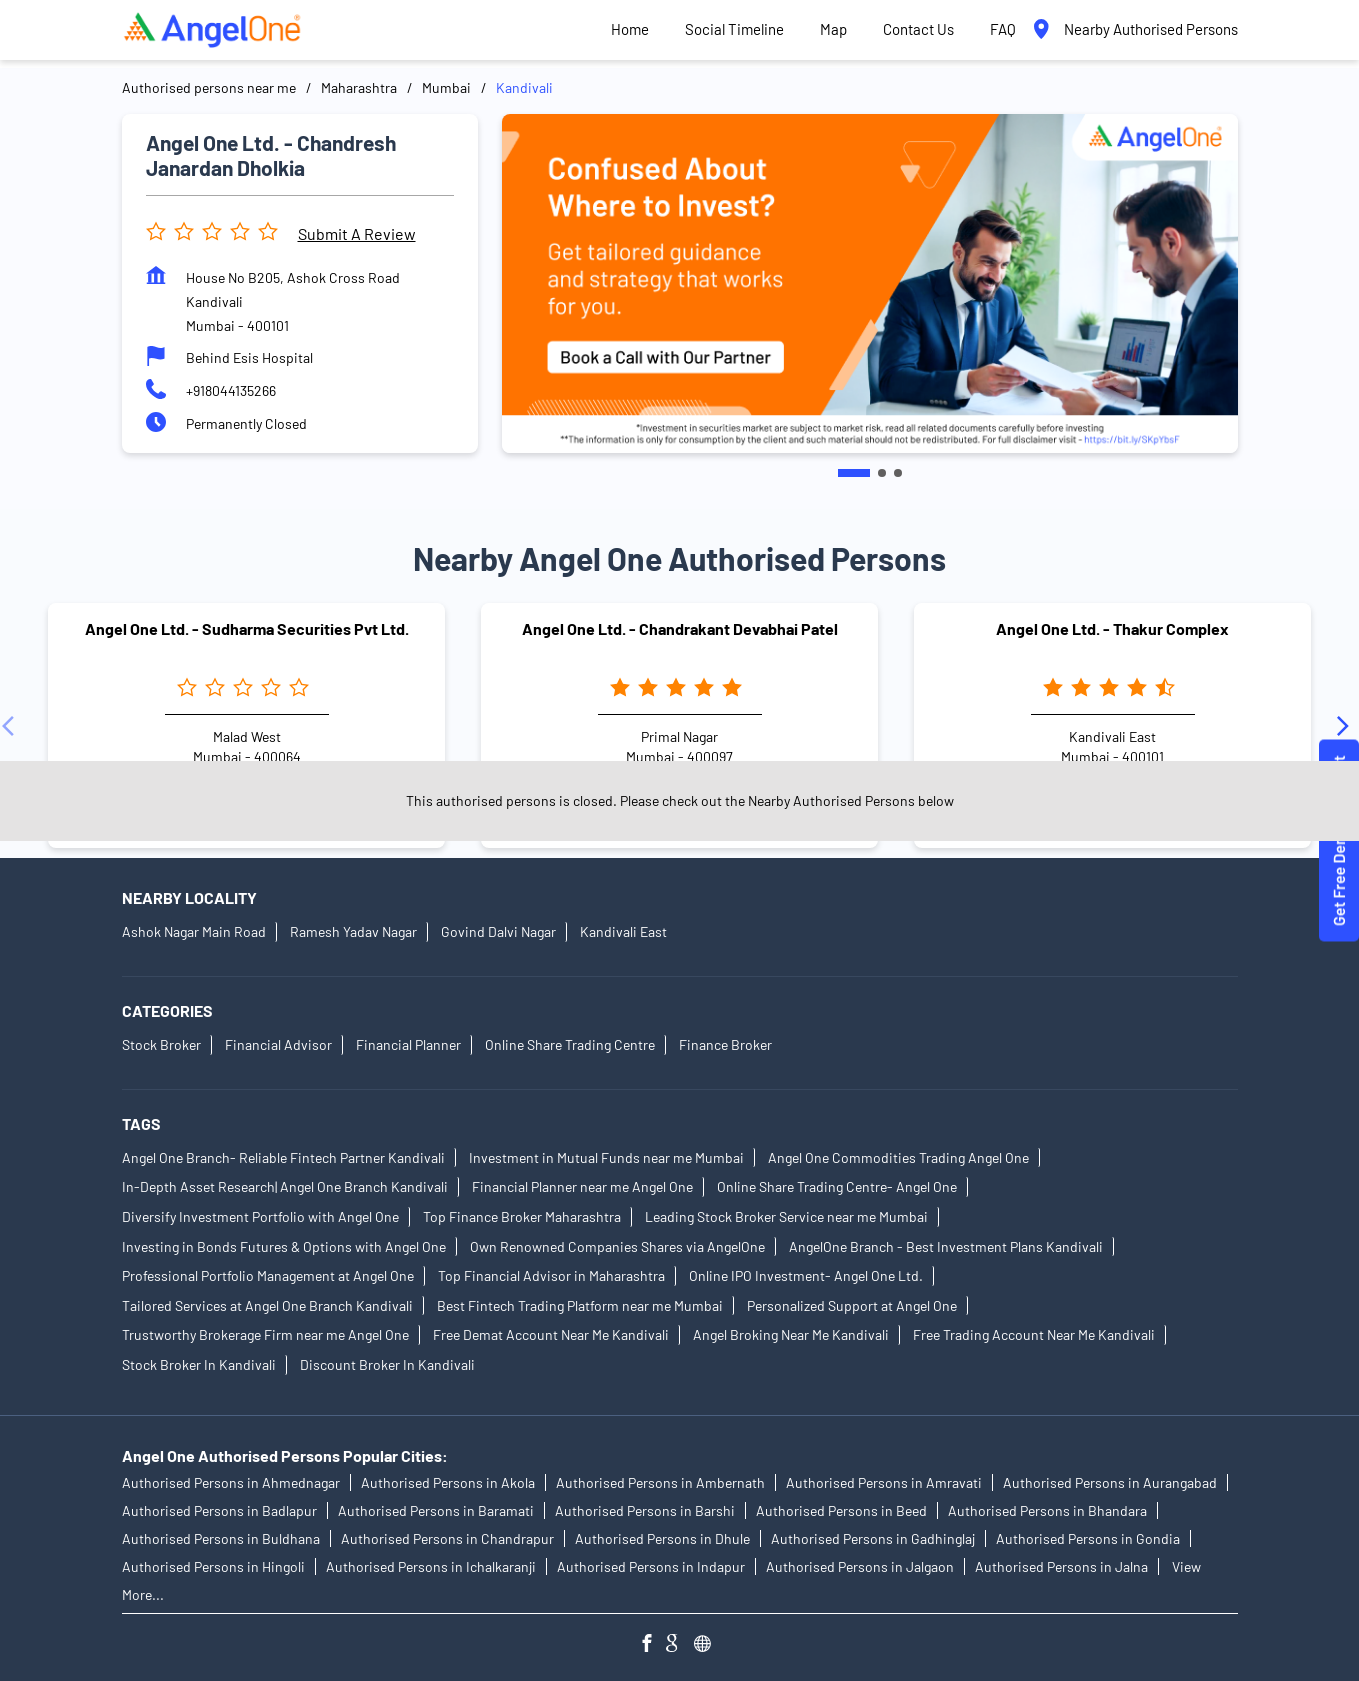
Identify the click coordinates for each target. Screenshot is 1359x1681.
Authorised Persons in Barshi (645, 1510)
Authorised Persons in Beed (841, 1510)
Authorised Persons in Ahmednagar (231, 1482)
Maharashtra (359, 87)
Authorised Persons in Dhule (662, 1538)
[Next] (1347, 726)
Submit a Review (357, 233)
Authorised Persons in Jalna (1061, 1566)
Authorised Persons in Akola (448, 1482)
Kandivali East (623, 932)
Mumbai (446, 87)
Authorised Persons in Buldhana (221, 1538)
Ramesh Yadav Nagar (353, 932)
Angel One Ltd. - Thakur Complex (1112, 628)
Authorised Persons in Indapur (651, 1566)
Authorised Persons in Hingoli (213, 1566)
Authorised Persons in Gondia (1088, 1538)
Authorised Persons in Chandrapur (447, 1538)
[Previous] (12, 726)
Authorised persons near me (209, 87)
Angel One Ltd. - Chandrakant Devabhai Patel (680, 628)
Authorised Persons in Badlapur (219, 1510)
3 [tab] (898, 473)
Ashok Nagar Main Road (194, 932)
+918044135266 (231, 390)
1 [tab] (854, 473)
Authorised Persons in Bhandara (1047, 1510)
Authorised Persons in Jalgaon (860, 1566)
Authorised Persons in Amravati (884, 1482)
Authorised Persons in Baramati (436, 1510)
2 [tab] (882, 473)
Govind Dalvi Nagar (498, 932)
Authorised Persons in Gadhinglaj (873, 1538)
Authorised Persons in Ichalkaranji (431, 1566)
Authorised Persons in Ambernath (660, 1482)
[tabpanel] (870, 283)
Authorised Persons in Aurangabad (1110, 1482)
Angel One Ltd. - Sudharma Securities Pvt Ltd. (247, 628)
